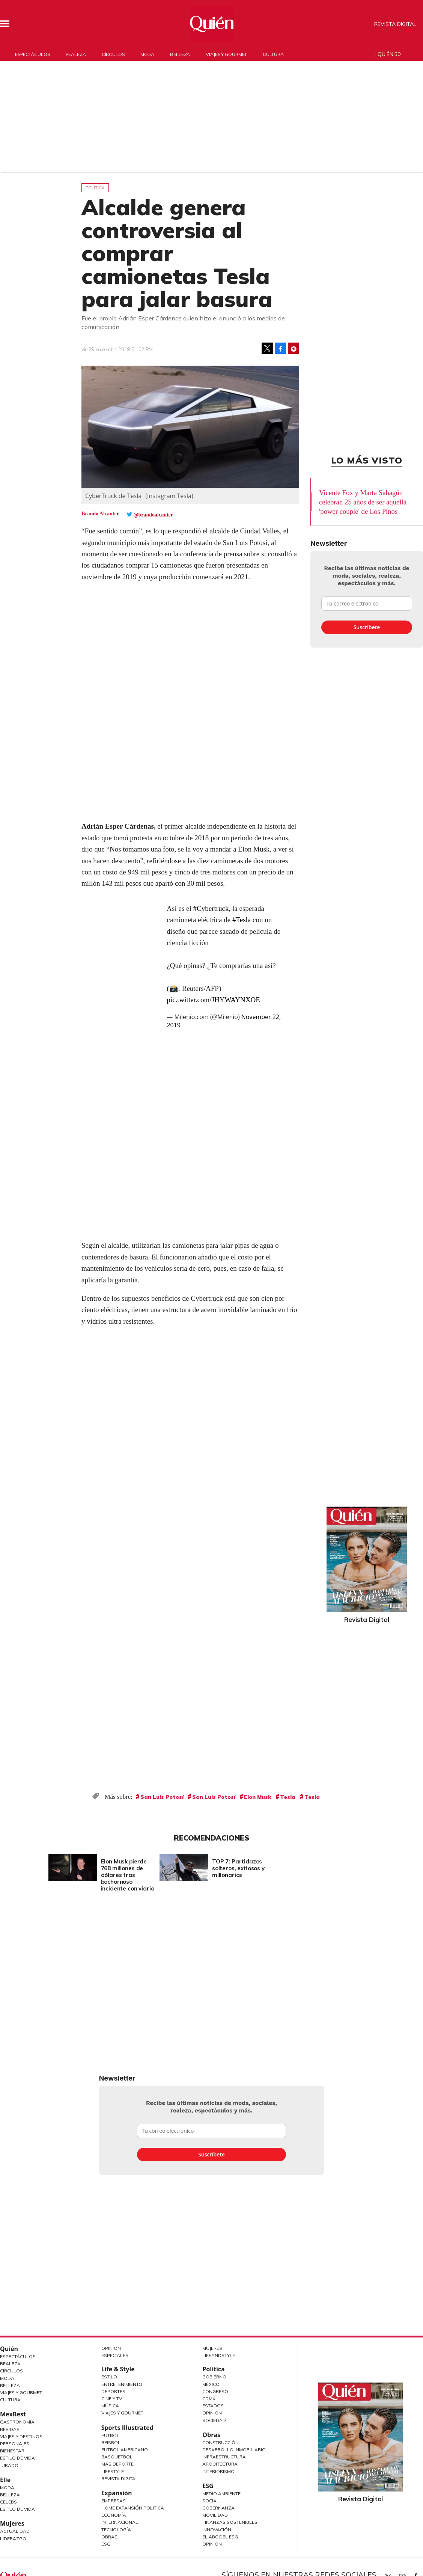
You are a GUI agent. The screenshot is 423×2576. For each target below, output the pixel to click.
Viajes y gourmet (226, 54)
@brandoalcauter (153, 515)
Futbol (110, 2435)
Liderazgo (13, 2538)
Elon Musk (257, 1797)
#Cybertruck (211, 908)
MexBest (13, 2414)
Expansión (116, 2493)
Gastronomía (17, 2422)
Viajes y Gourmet (21, 2392)
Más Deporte (117, 2464)
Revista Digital (395, 24)
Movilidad (215, 2515)
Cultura (273, 54)
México (211, 2384)
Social (210, 2501)
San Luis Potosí (162, 1797)
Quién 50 (389, 54)
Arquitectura (220, 2464)
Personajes (14, 2443)
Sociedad (214, 2420)
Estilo (109, 2377)
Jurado (9, 2465)
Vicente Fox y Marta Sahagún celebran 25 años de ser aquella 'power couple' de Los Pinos (362, 502)
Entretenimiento (121, 2384)
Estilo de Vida (17, 2458)
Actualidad (15, 2531)
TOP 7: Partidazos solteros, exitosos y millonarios (292, 1868)
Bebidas (10, 2429)
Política (95, 187)
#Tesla (241, 920)
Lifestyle (112, 2471)
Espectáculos (32, 54)
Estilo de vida (17, 2509)
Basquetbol (116, 2457)
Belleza (180, 54)
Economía (113, 2515)
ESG (105, 2544)
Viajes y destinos (21, 2436)
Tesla (287, 1797)
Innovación (216, 2529)
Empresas (113, 2501)
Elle (5, 2480)
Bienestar (12, 2451)
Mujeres (12, 2523)
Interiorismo (218, 2471)
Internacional (119, 2522)
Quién (9, 2349)
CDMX (208, 2398)
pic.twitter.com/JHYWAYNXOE (213, 1000)
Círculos (113, 54)
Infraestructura (224, 2457)
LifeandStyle (218, 2355)
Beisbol (110, 2442)
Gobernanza (218, 2508)
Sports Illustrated (127, 2427)
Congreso (215, 2391)
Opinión (111, 2348)
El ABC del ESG (220, 2537)
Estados (213, 2405)
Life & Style (118, 2369)
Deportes (113, 2391)
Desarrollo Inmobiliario (234, 2449)
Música (110, 2405)
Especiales (114, 2355)
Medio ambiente (221, 2493)
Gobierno (214, 2377)
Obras (109, 2537)
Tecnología (116, 2529)
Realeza (76, 54)
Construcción (220, 2442)
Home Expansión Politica (132, 2508)
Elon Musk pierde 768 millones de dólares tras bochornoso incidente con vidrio (181, 1875)
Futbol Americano (124, 2449)
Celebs (8, 2502)
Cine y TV (111, 2398)
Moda (147, 54)
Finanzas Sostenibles (229, 2522)
